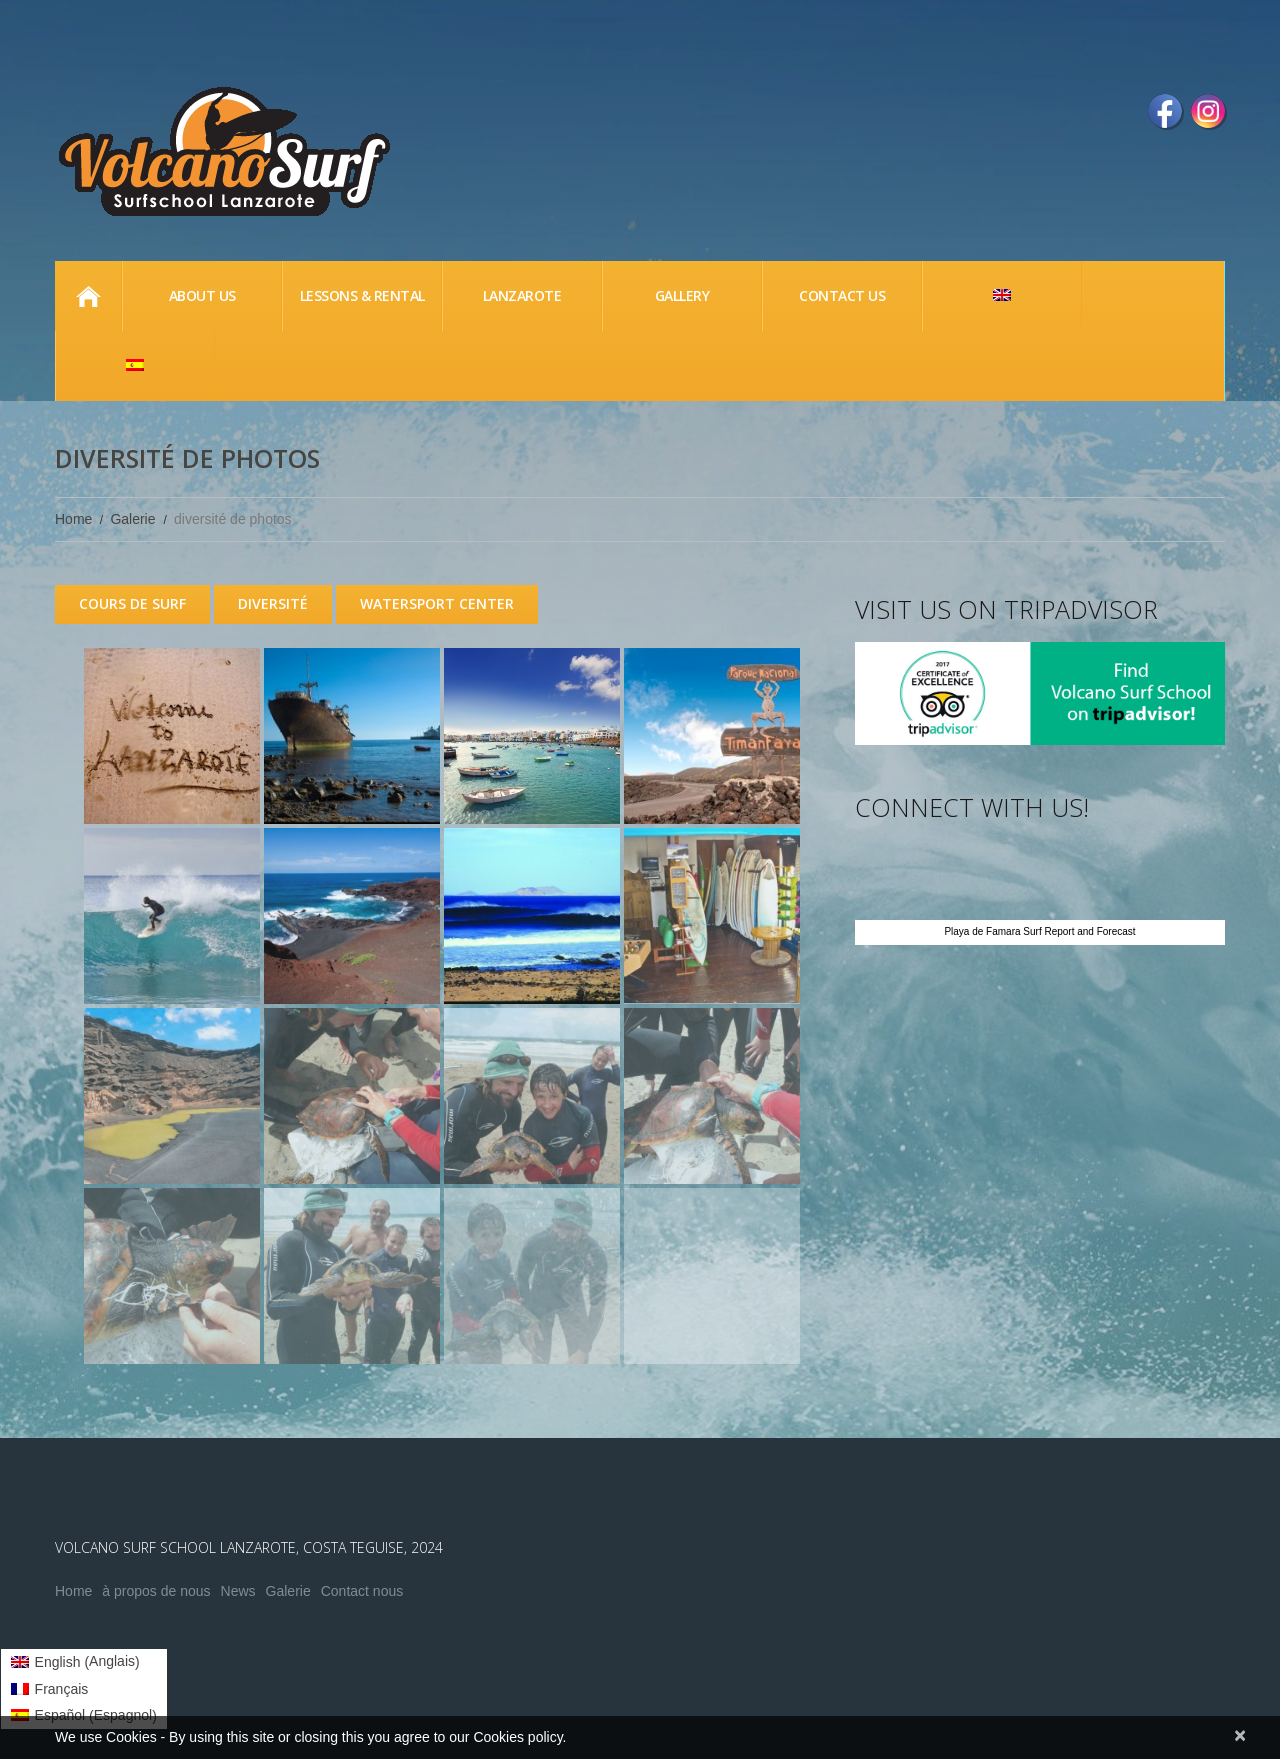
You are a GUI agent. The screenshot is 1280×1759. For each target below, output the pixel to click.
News (238, 1591)
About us (202, 295)
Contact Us (842, 295)
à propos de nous (156, 1591)
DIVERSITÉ (273, 603)
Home (88, 296)
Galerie (132, 519)
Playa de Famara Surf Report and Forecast (1039, 931)
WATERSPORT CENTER (437, 603)
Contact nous (362, 1591)
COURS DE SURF (132, 603)
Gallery (682, 295)
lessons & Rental (362, 295)
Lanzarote (522, 295)
